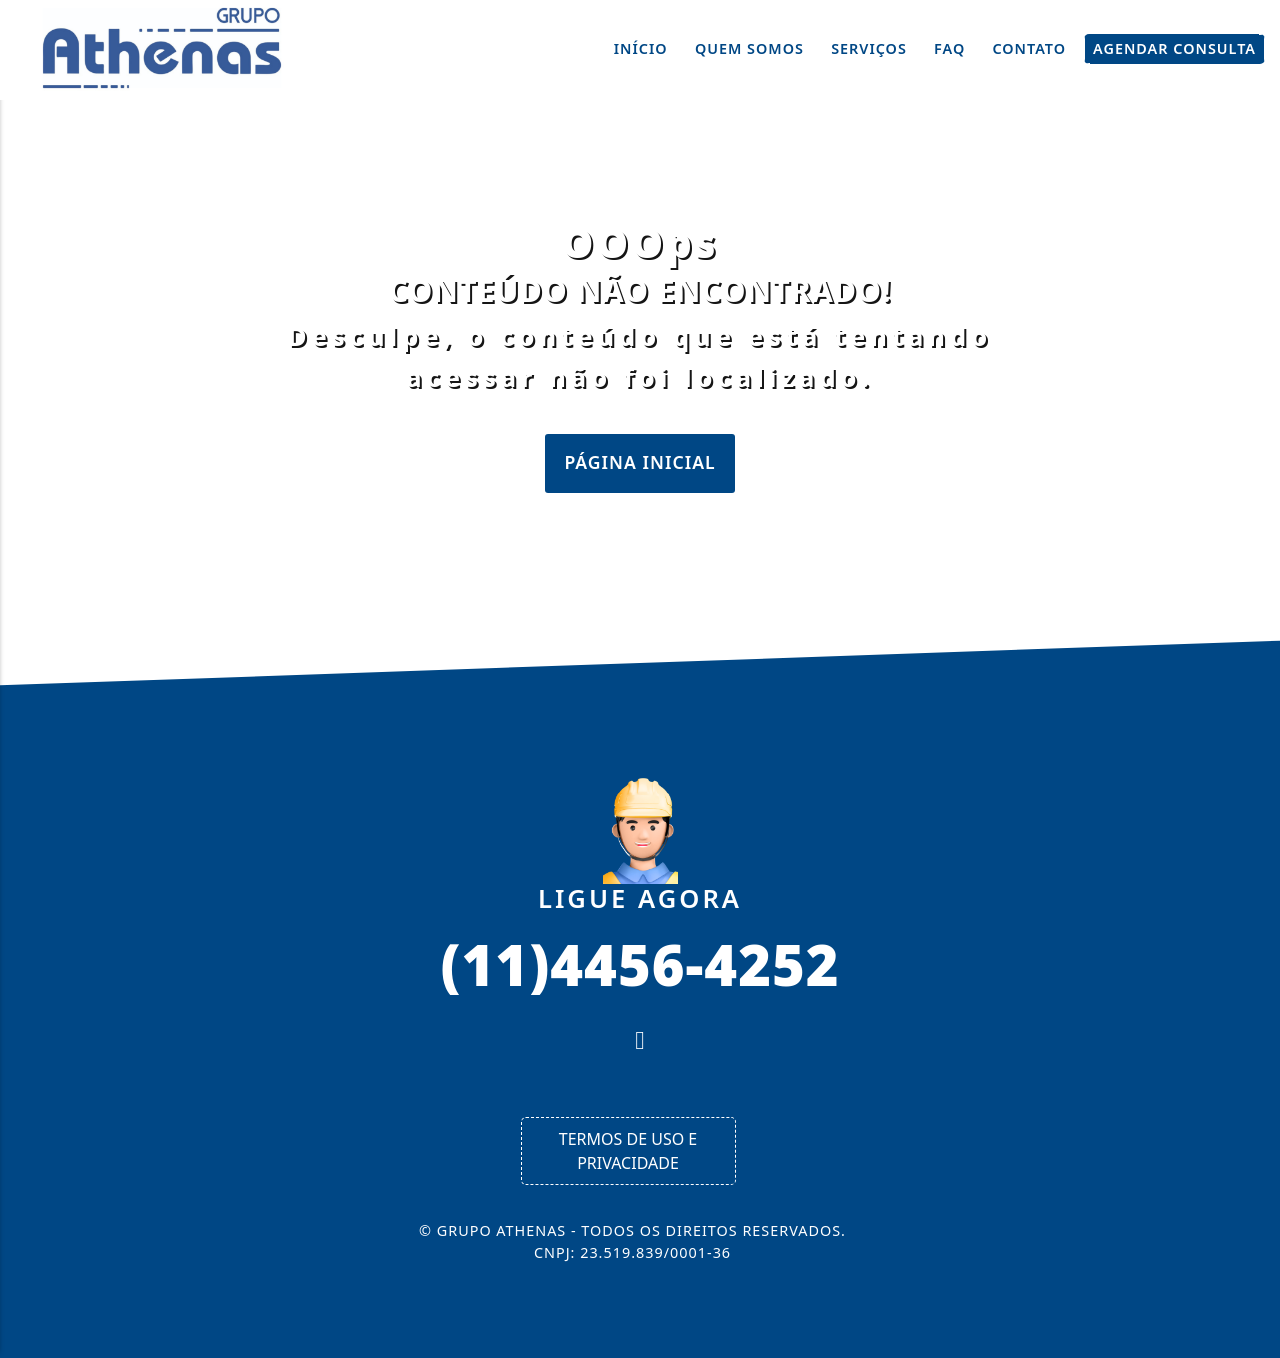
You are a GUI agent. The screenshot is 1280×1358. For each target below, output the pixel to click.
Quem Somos (749, 48)
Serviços (869, 48)
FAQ (949, 48)
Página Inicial (639, 462)
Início (641, 48)
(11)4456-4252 (639, 963)
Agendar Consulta (1174, 49)
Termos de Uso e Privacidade (628, 1151)
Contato (1029, 48)
